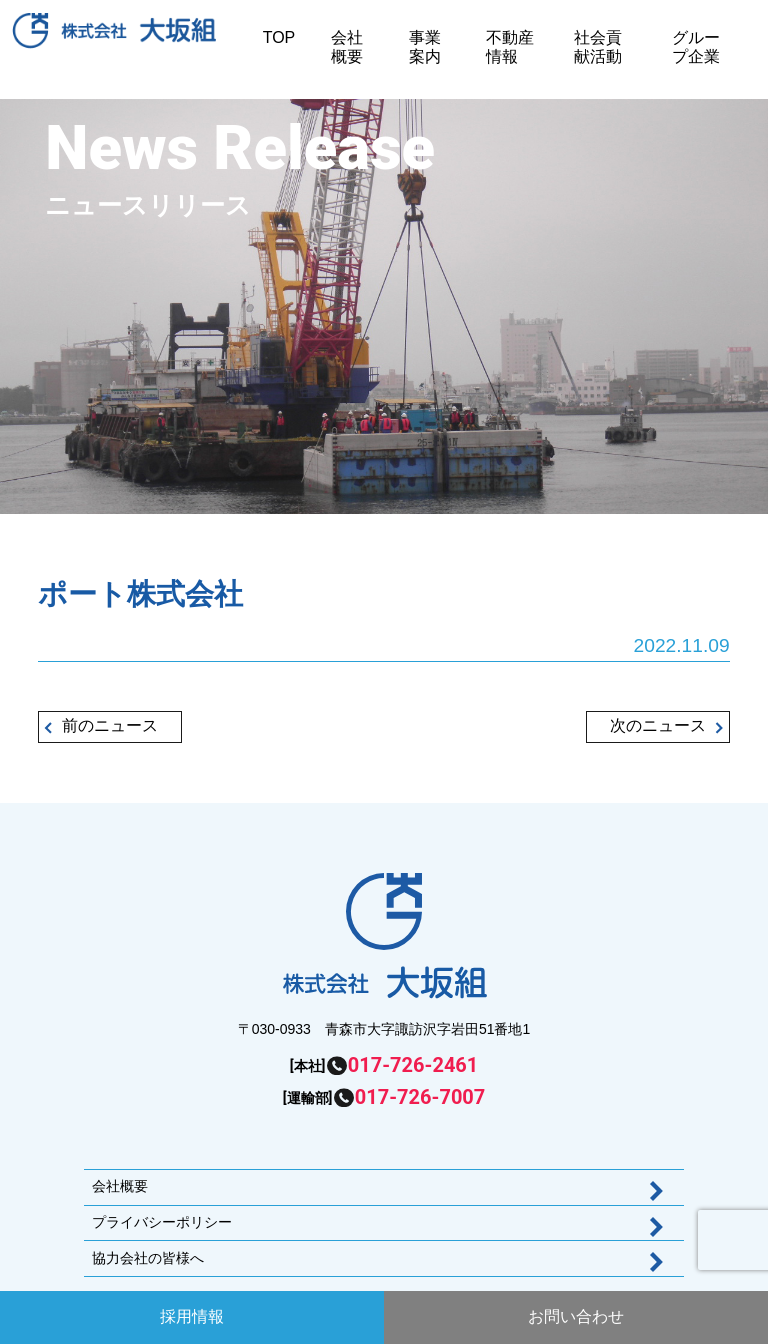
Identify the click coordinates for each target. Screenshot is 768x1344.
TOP (279, 37)
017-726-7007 (420, 1097)
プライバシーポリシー (162, 1222)
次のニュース (658, 725)
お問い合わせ (576, 1316)
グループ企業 (696, 47)
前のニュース (110, 725)
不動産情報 (510, 47)
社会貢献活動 (598, 47)
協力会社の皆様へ (148, 1258)
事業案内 (425, 47)
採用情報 (192, 1316)
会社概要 (347, 47)
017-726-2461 (413, 1065)
